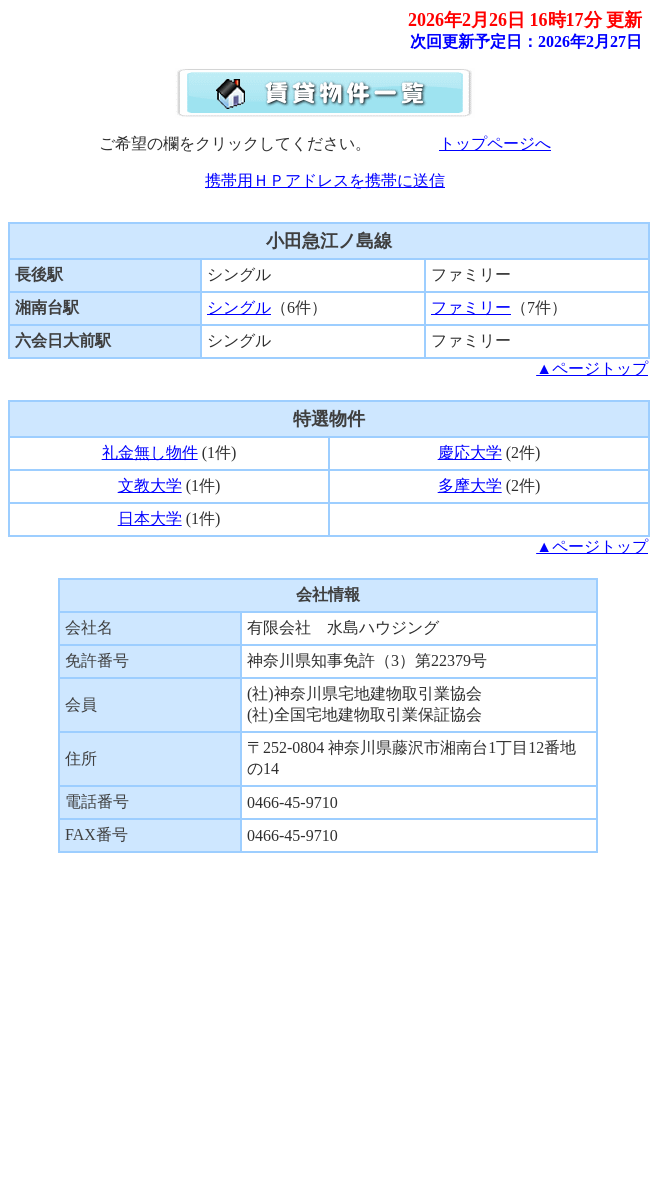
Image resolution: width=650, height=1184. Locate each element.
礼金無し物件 (150, 452)
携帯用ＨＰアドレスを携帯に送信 (325, 180)
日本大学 (150, 518)
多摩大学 (470, 485)
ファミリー (471, 307)
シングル (239, 307)
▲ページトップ (592, 368)
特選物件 (329, 419)
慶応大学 (470, 452)
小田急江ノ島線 (329, 241)
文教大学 (150, 485)
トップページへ (495, 143)
